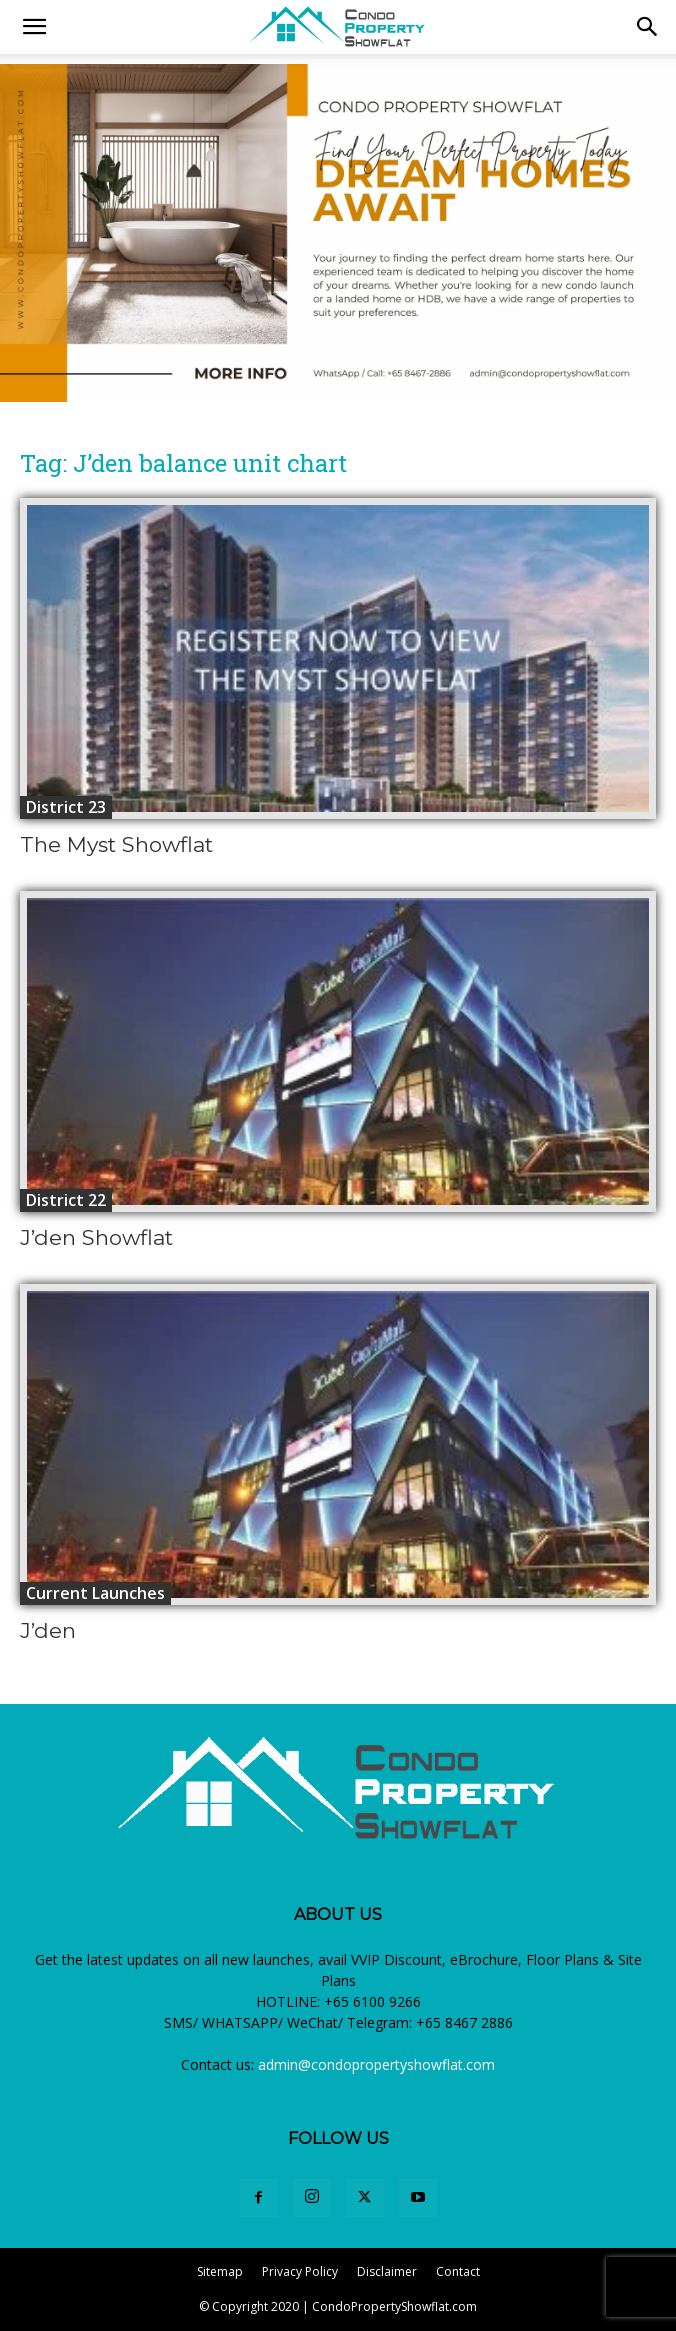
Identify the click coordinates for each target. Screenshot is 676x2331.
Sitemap (220, 2271)
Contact (458, 2271)
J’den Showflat (96, 1237)
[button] (648, 27)
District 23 (66, 807)
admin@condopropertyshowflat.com (376, 2064)
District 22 (66, 1200)
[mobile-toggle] (34, 27)
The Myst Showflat (116, 844)
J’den (48, 1630)
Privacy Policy (300, 2271)
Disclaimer (387, 2271)
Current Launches (95, 1593)
